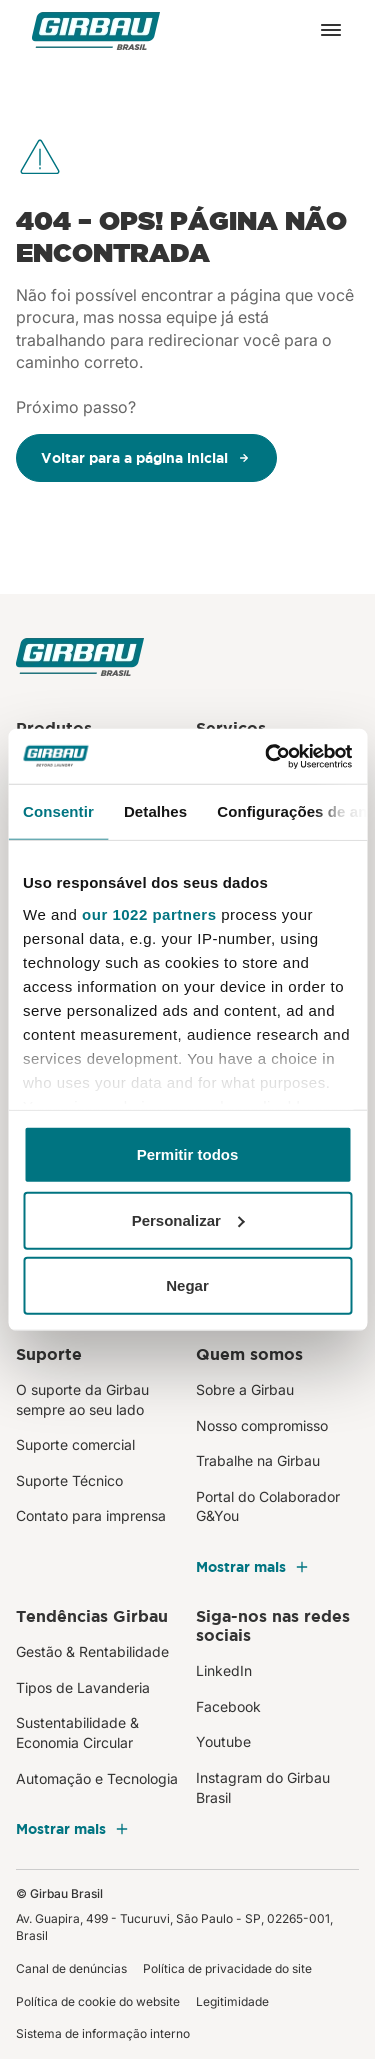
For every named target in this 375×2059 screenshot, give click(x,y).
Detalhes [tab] (155, 811)
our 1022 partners (149, 913)
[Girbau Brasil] (96, 30)
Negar (187, 1285)
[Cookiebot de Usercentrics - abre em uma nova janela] (267, 756)
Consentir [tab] (58, 811)
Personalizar (188, 1219)
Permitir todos (188, 1154)
